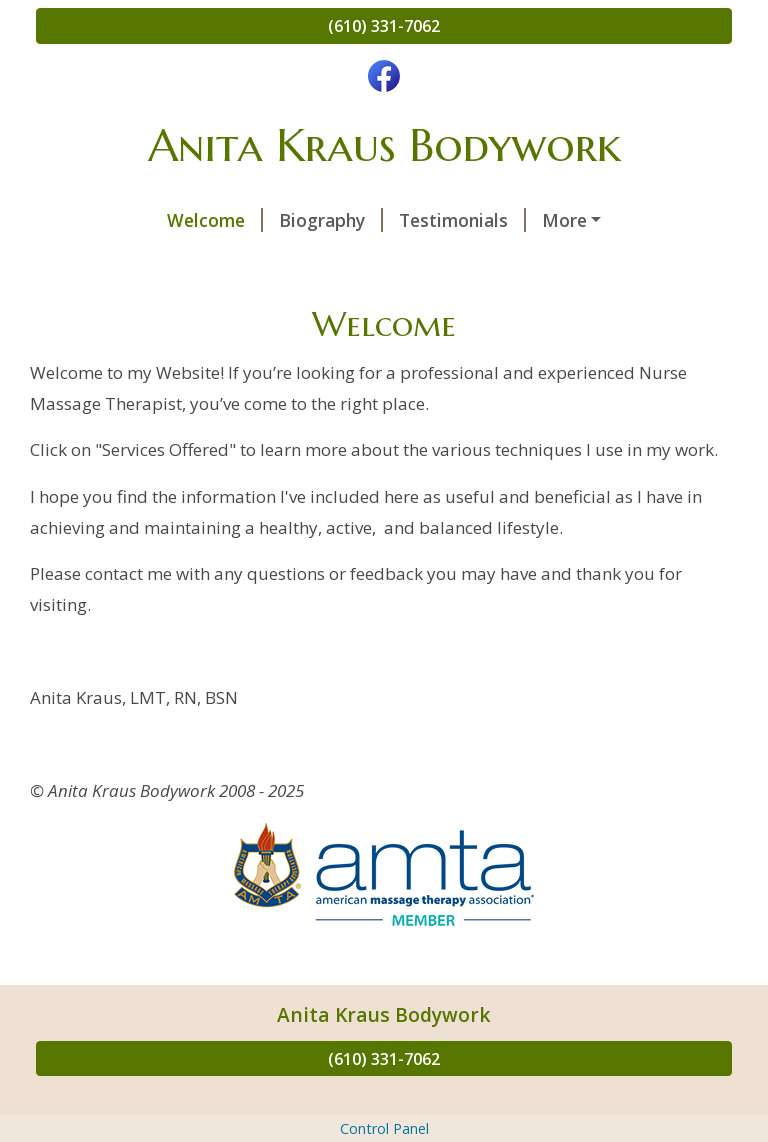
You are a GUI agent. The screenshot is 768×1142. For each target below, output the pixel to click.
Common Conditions (146, 262)
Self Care (631, 262)
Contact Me (509, 262)
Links (494, 305)
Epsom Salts (113, 305)
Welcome (100, 220)
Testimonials (347, 220)
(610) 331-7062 (384, 26)
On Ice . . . (239, 305)
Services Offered (505, 220)
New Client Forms (616, 305)
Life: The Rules (376, 305)
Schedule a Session (346, 262)
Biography (216, 220)
